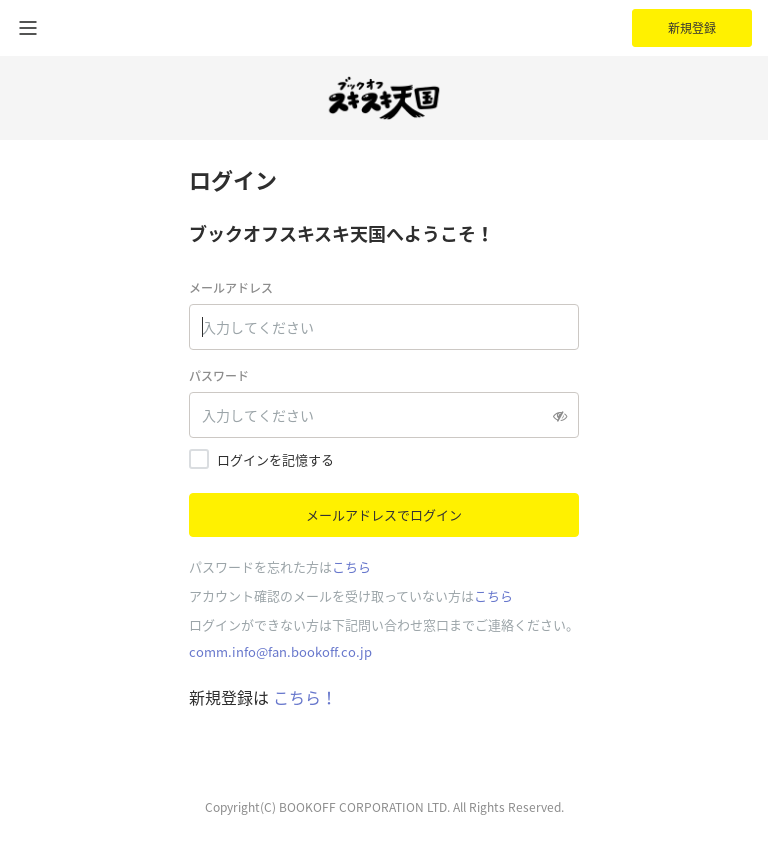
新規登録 (692, 28)
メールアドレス (231, 288)
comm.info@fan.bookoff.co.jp (280, 651)
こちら (351, 566)
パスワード (219, 376)
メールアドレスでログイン (384, 514)
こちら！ (303, 697)
